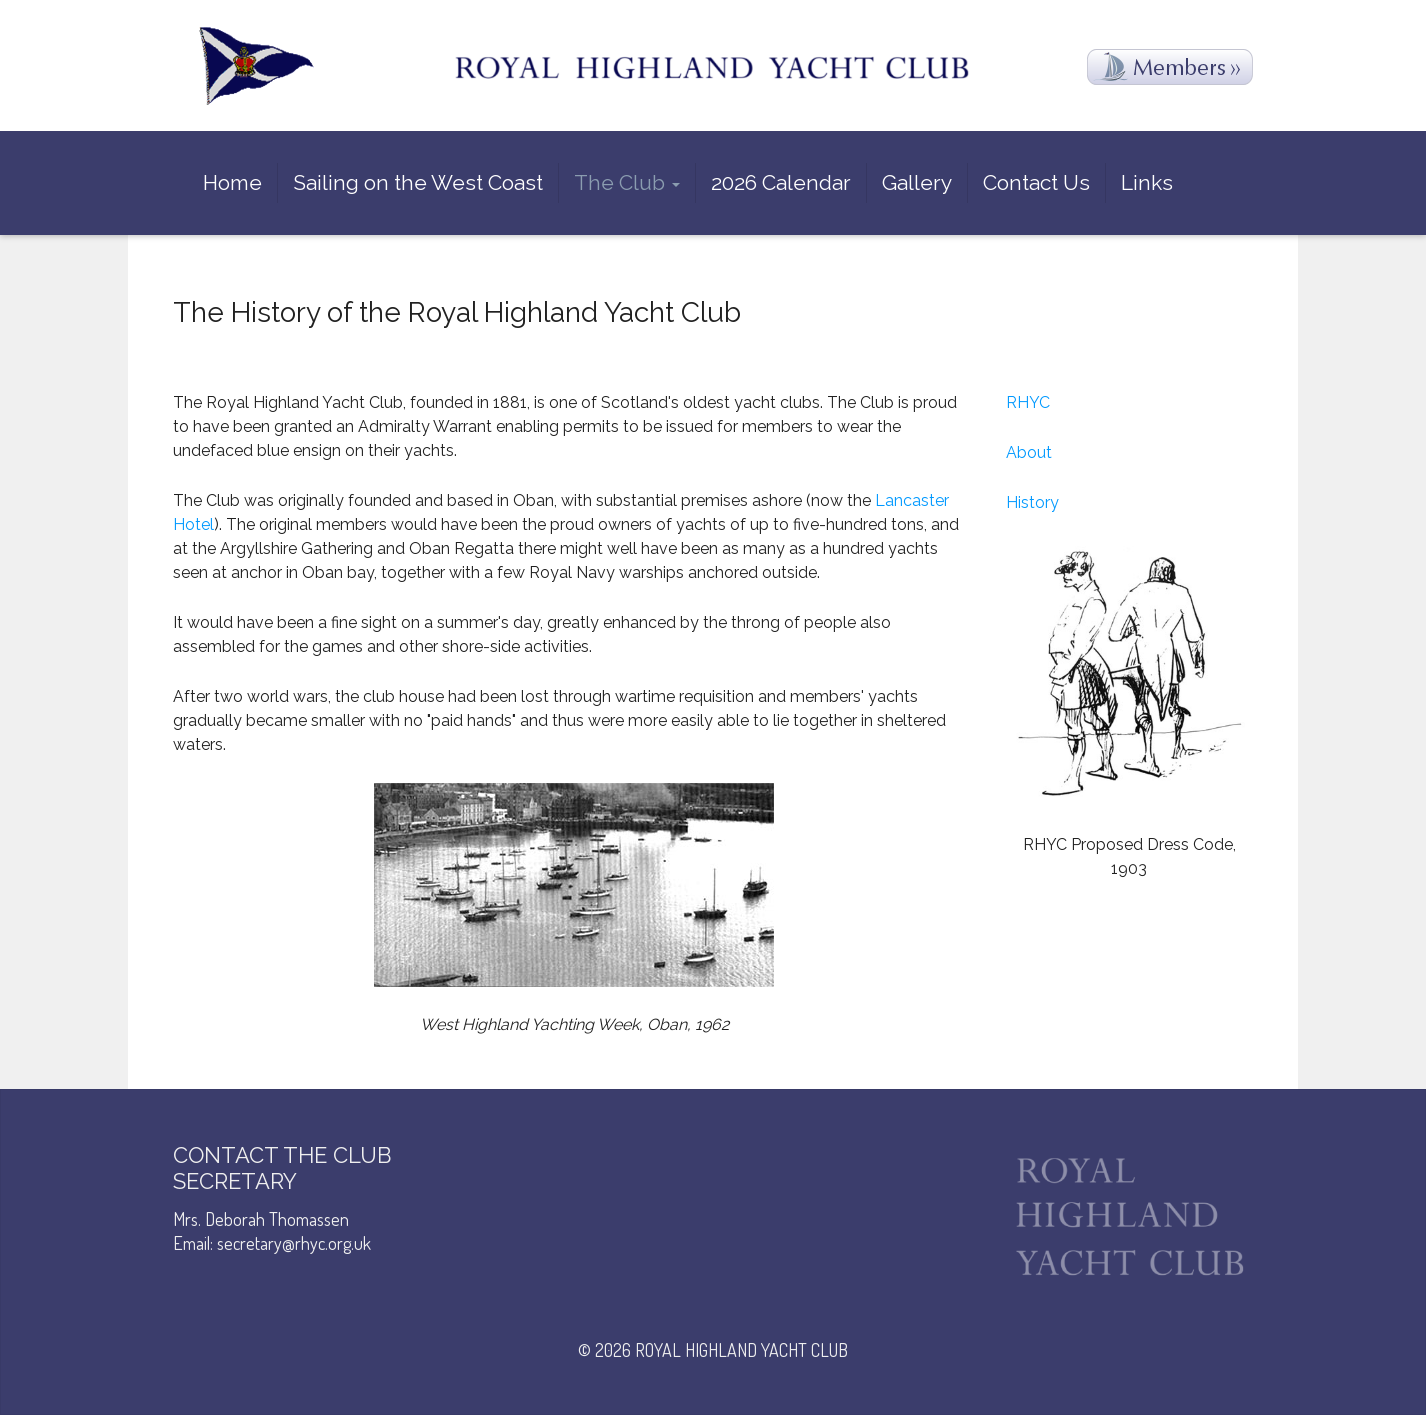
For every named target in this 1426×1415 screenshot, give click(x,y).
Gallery (917, 182)
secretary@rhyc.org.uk (294, 1243)
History (1032, 502)
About (1029, 452)
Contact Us (1036, 182)
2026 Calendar (781, 182)
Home (232, 182)
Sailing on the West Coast (418, 182)
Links (1147, 182)
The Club (627, 182)
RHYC (1028, 402)
